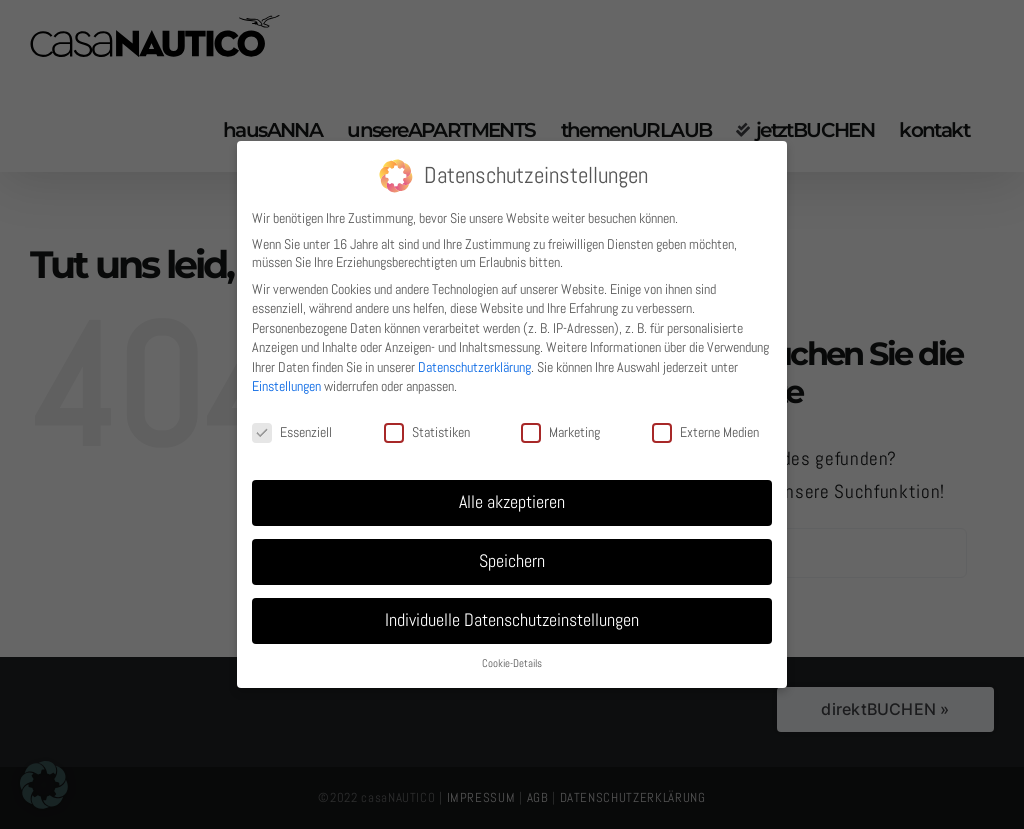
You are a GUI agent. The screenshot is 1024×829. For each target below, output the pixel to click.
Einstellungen (286, 386)
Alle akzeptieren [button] (512, 502)
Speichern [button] (512, 561)
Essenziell (292, 432)
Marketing (560, 432)
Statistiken (427, 432)
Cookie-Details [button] (512, 663)
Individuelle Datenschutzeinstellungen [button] (512, 620)
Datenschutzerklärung (474, 367)
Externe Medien (705, 432)
